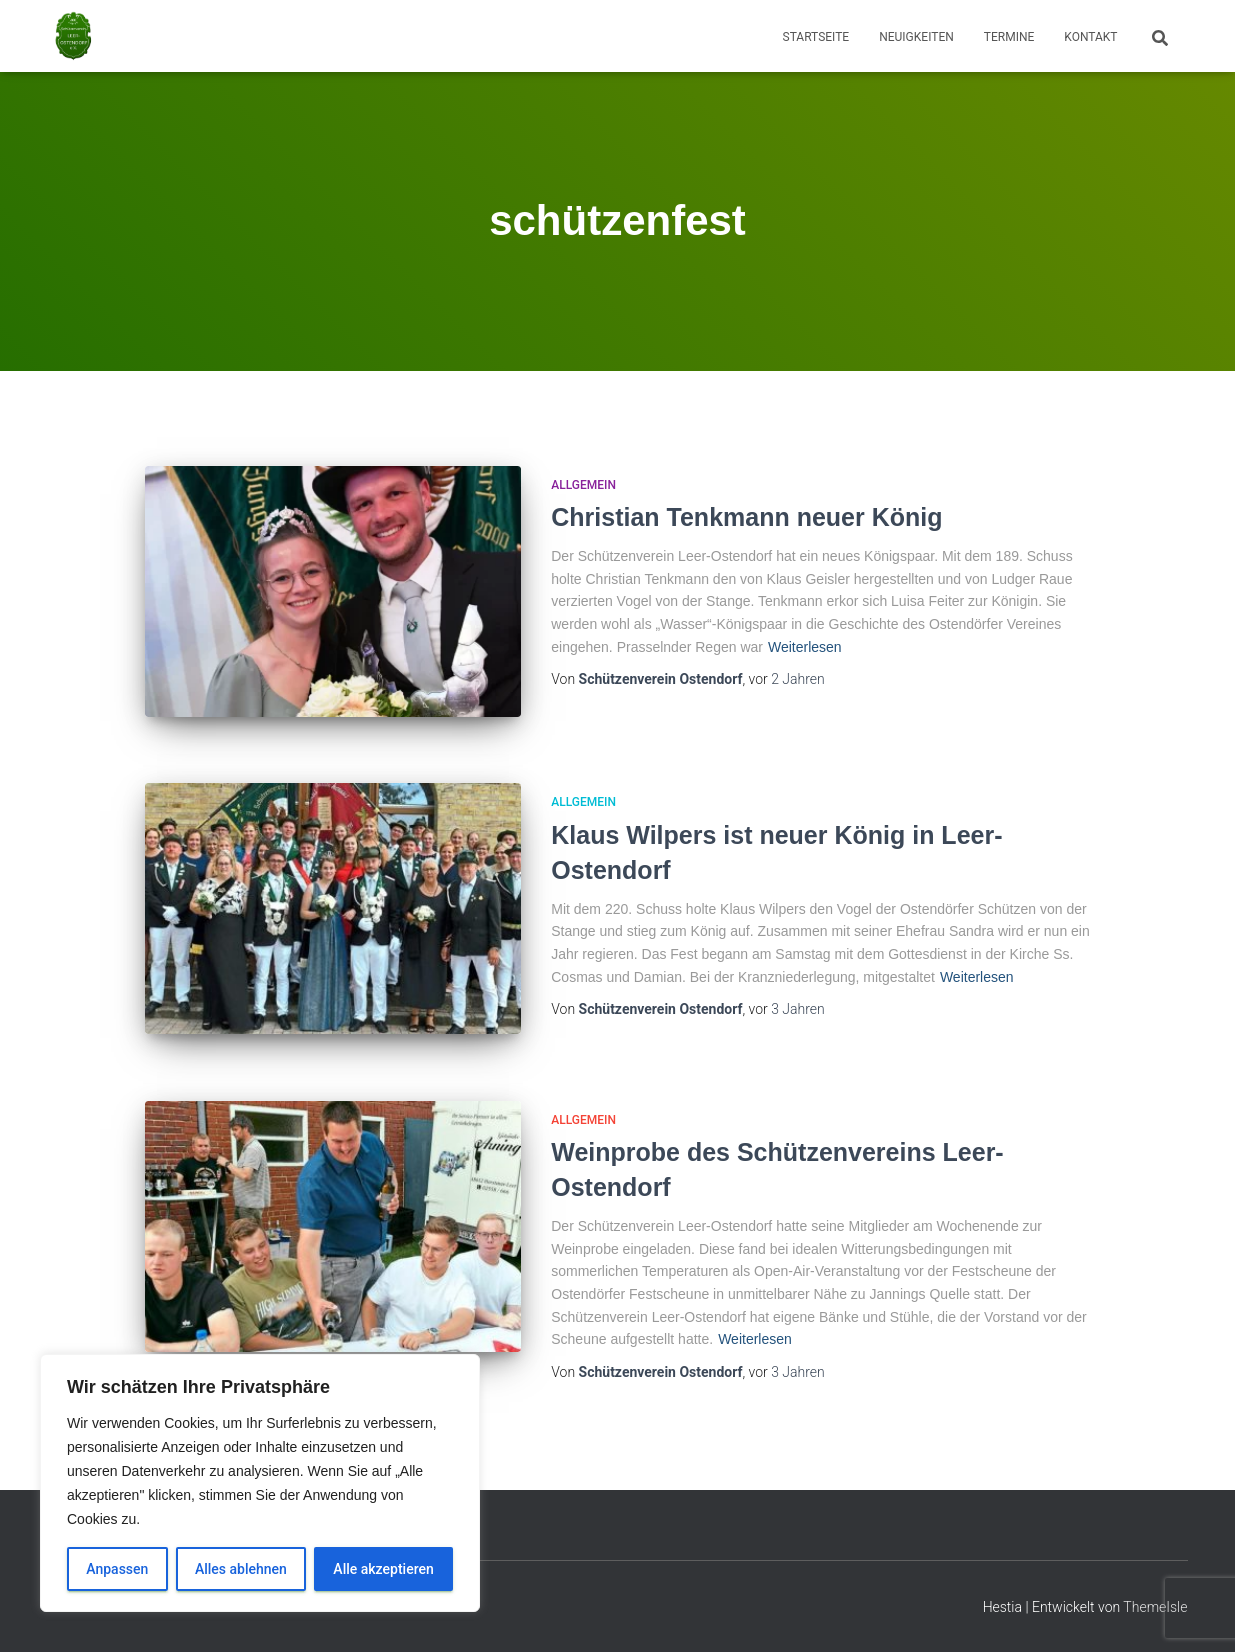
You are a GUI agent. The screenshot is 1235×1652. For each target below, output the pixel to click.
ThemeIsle (1155, 1607)
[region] (260, 1483)
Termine (1009, 37)
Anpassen (117, 1569)
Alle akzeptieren (383, 1569)
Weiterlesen (805, 647)
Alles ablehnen (241, 1569)
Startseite (816, 37)
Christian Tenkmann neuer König (746, 517)
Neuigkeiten (916, 37)
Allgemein (583, 485)
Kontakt (1090, 37)
